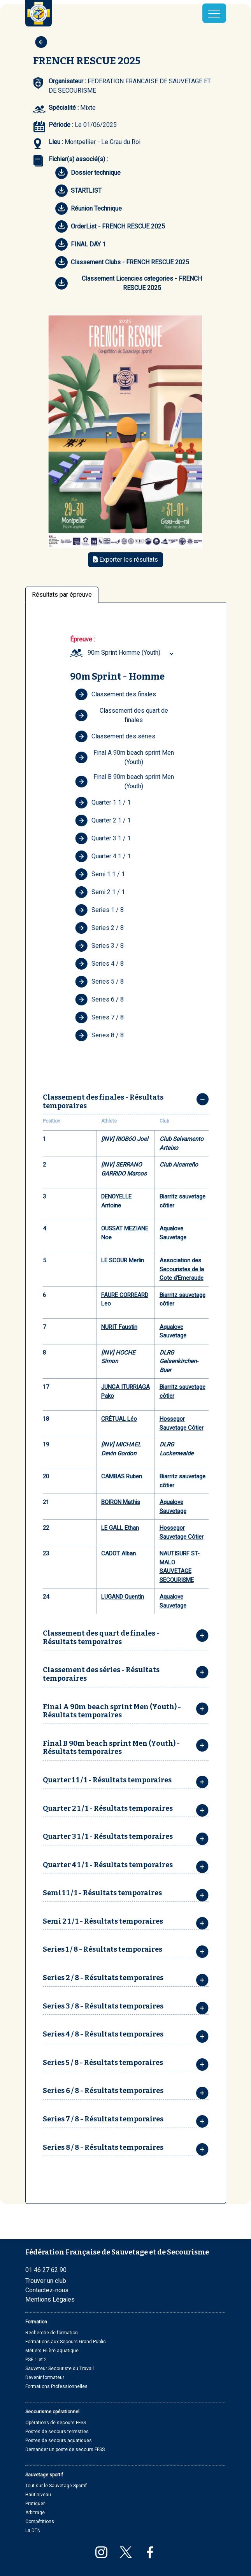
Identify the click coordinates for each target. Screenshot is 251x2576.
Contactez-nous (46, 2290)
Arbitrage (35, 2512)
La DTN (32, 2530)
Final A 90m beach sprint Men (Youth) (124, 757)
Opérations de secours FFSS (55, 2422)
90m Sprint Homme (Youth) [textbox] (124, 652)
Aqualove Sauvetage (173, 1233)
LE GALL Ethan (120, 1527)
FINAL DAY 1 (80, 244)
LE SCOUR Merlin (122, 1260)
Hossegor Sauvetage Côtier (182, 1423)
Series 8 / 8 (99, 1035)
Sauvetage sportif (44, 2475)
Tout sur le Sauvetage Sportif (56, 2485)
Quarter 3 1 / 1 (103, 838)
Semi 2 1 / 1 (100, 892)
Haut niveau (38, 2494)
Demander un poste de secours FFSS (65, 2449)
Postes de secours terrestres (57, 2431)
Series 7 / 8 (99, 1017)
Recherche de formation (51, 2332)
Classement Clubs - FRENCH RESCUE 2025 (122, 262)
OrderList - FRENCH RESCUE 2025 (110, 226)
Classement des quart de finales (121, 715)
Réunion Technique (88, 208)
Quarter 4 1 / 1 (103, 856)
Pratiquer (35, 2503)
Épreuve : (82, 639)
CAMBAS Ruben (121, 1476)
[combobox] (132, 652)
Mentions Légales (50, 2299)
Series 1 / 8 (99, 910)
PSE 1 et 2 (36, 2359)
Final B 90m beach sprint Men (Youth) (124, 781)
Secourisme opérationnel (52, 2411)
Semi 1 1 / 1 (100, 874)
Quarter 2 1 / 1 (103, 820)
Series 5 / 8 (99, 981)
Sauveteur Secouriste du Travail (59, 2368)
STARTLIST (78, 191)
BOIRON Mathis (120, 1502)
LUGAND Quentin (122, 1596)
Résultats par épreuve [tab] (62, 594)
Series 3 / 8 (99, 946)
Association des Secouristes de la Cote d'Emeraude (182, 1269)
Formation (36, 2322)
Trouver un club (45, 2280)
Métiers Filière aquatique (52, 2350)
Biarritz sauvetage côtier (182, 1201)
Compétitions (39, 2521)
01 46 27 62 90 (46, 2270)
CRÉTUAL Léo (119, 1418)
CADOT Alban (118, 1553)
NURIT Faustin (119, 1326)
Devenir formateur (44, 2377)
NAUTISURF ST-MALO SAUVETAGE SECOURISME (180, 1566)
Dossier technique (88, 173)
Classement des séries (115, 736)
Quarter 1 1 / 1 (103, 802)
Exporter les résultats (125, 559)
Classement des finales (115, 694)
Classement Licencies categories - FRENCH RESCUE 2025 (128, 283)
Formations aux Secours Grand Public (65, 2341)
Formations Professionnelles (56, 2386)
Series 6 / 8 (99, 999)
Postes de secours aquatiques (58, 2440)
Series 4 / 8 (99, 964)
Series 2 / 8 (99, 928)
